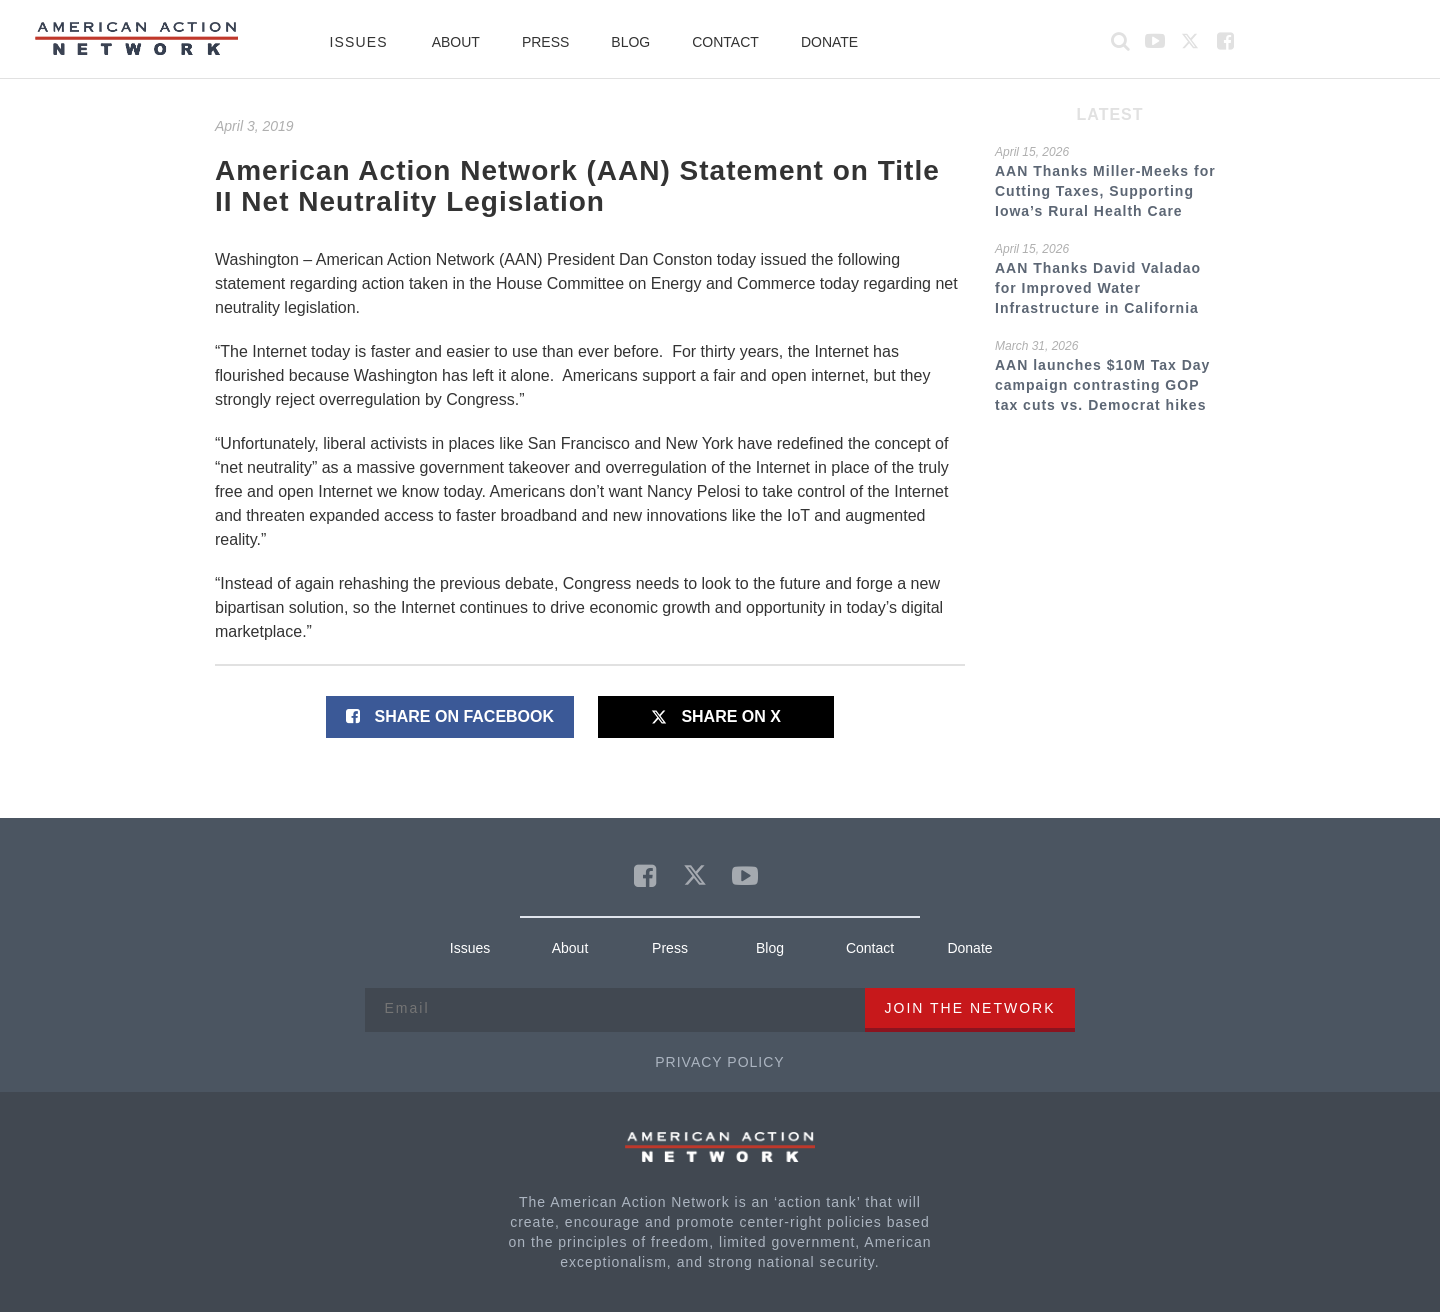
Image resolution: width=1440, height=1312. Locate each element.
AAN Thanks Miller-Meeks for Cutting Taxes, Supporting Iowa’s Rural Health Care (1105, 191)
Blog (630, 42)
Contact (725, 42)
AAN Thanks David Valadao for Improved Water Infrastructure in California (1098, 288)
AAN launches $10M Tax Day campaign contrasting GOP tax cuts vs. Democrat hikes (1102, 385)
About (456, 42)
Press (545, 42)
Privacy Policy (719, 1062)
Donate (829, 42)
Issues (359, 42)
